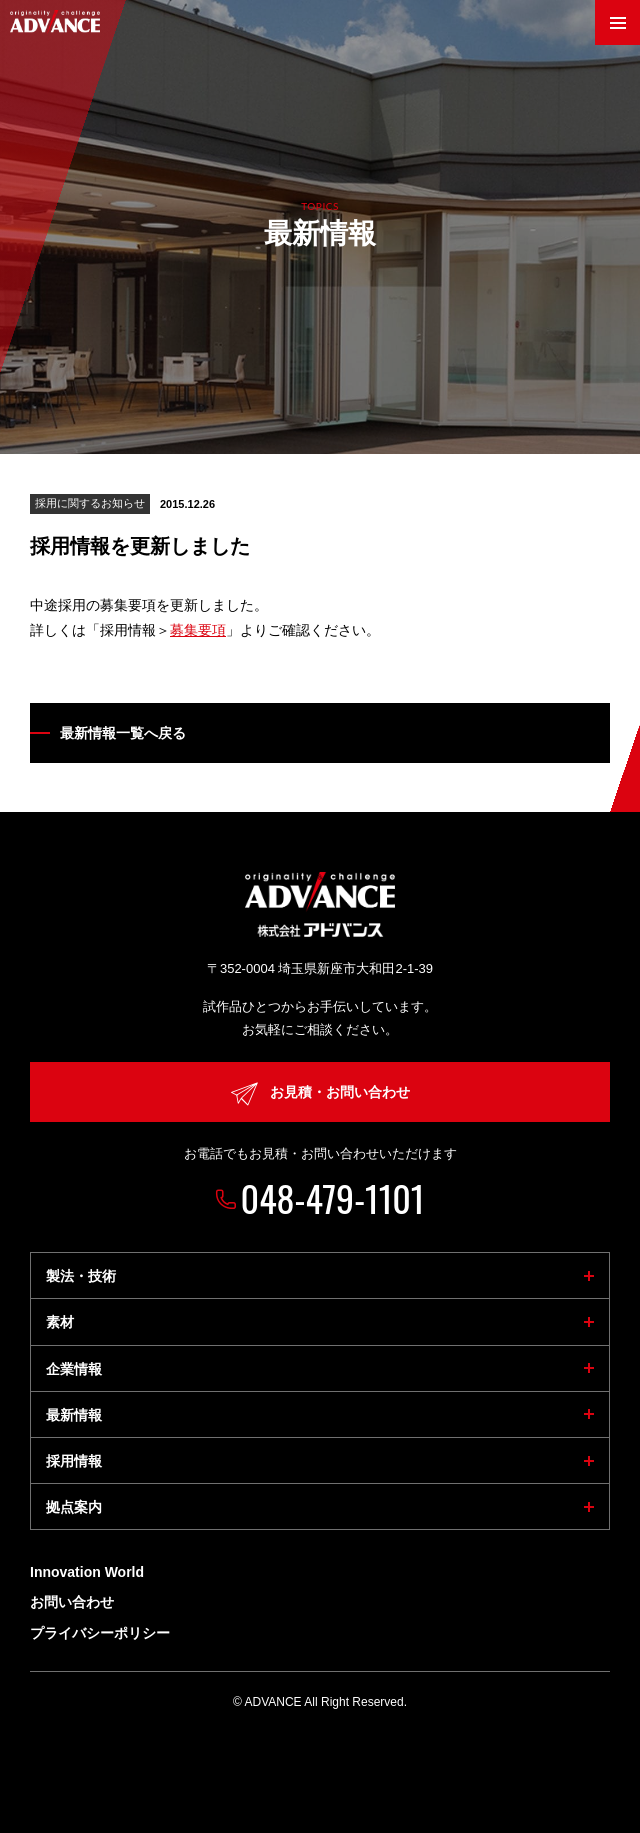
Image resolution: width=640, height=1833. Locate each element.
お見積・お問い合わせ (320, 1093)
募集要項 (198, 630)
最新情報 (74, 1415)
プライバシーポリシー (100, 1633)
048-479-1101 (333, 1197)
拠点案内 (74, 1507)
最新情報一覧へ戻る (123, 733)
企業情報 (74, 1369)
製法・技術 (81, 1276)
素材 (60, 1322)
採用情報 (74, 1461)
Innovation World (87, 1572)
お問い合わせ (72, 1602)
